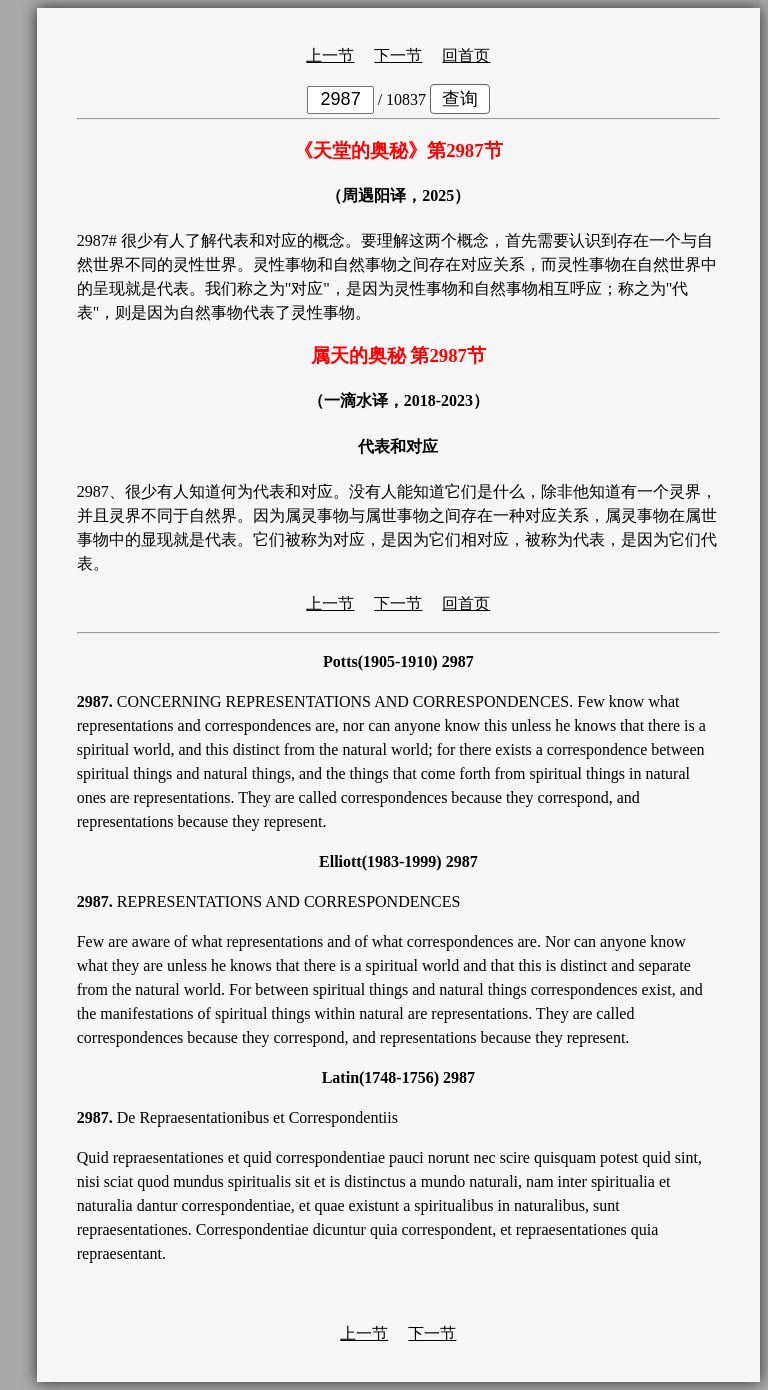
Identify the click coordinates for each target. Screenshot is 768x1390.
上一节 (330, 55)
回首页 (466, 55)
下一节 (398, 55)
